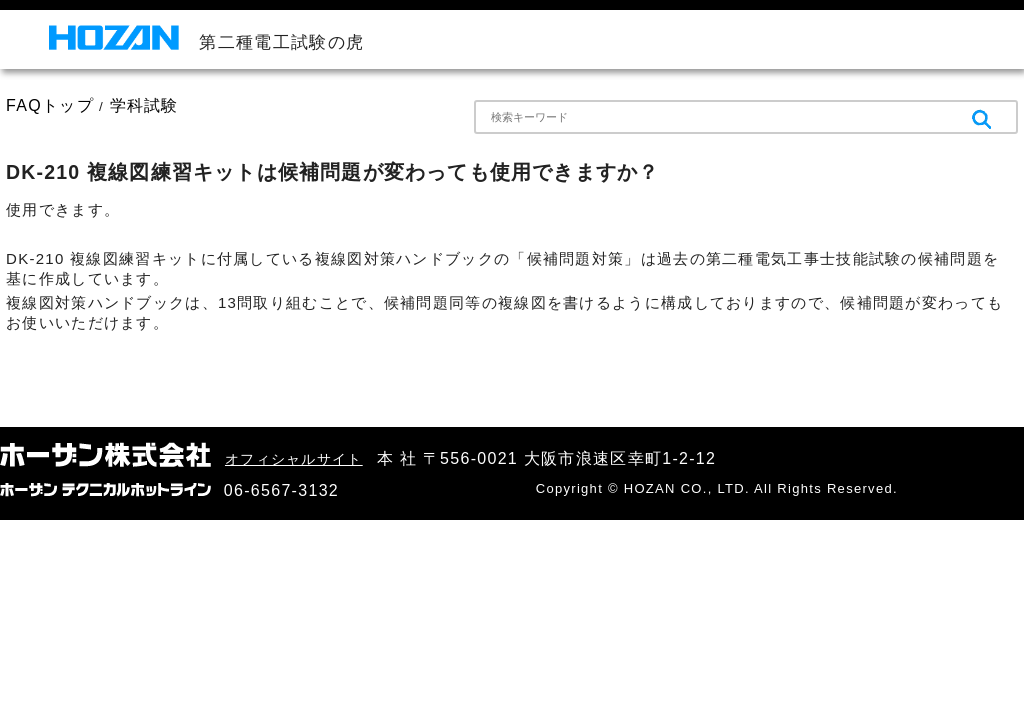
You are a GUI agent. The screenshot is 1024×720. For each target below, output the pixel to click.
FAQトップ (50, 105)
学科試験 (144, 105)
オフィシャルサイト (294, 459)
